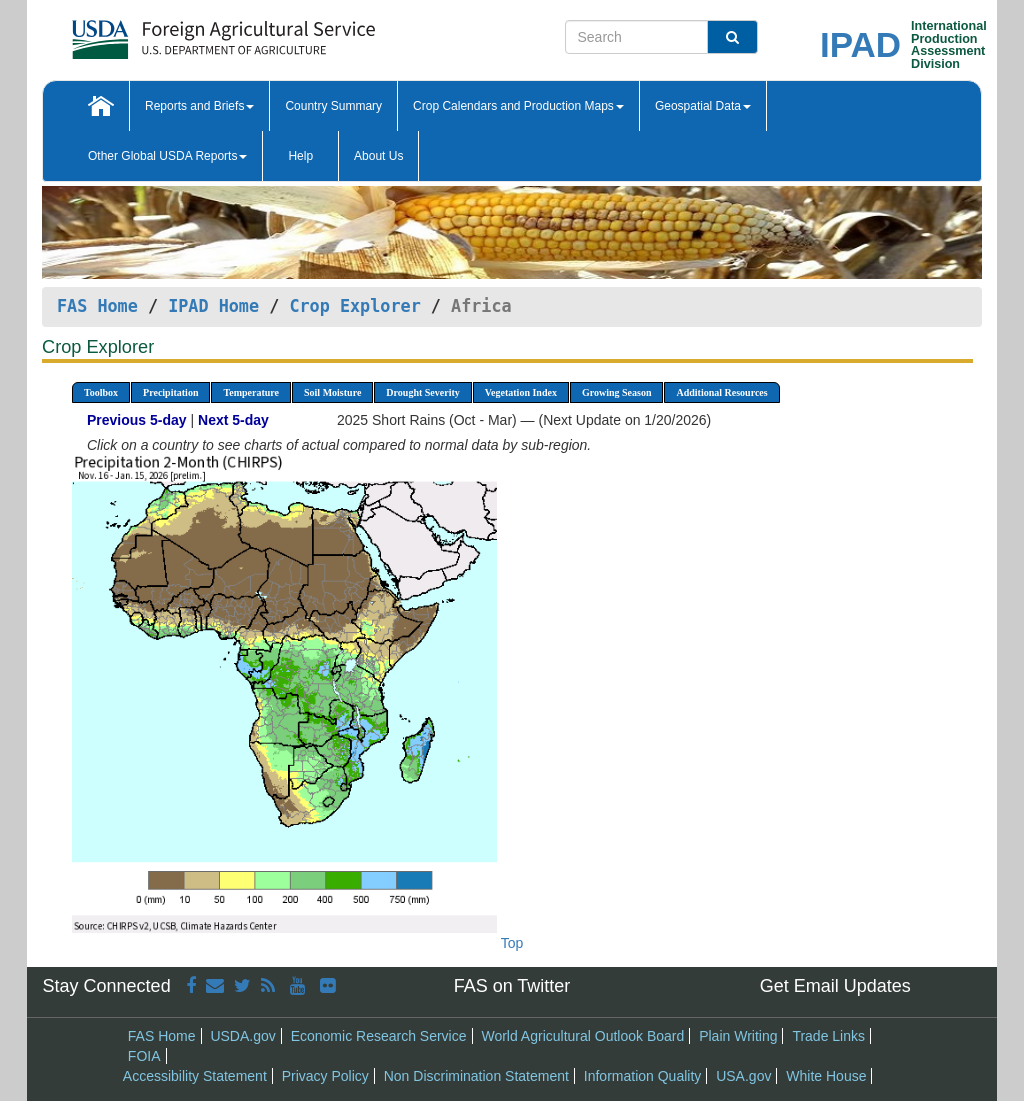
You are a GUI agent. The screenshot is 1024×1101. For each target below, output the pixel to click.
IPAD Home (213, 306)
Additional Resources (721, 392)
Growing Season (617, 392)
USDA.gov (242, 1036)
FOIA (144, 1056)
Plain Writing (738, 1036)
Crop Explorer (354, 306)
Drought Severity (422, 392)
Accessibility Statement (195, 1076)
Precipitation (170, 392)
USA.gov (743, 1076)
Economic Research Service (379, 1036)
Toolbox (101, 392)
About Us (378, 156)
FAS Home (97, 306)
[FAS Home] (173, 32)
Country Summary (333, 106)
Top (512, 943)
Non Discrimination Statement (476, 1076)
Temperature (251, 392)
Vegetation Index (521, 392)
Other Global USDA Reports (167, 156)
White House (826, 1076)
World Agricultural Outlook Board (582, 1036)
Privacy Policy (325, 1076)
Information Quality (643, 1076)
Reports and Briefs (199, 106)
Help (300, 156)
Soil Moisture (332, 392)
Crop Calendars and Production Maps (518, 106)
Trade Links (828, 1036)
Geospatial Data (703, 106)
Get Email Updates (835, 986)
